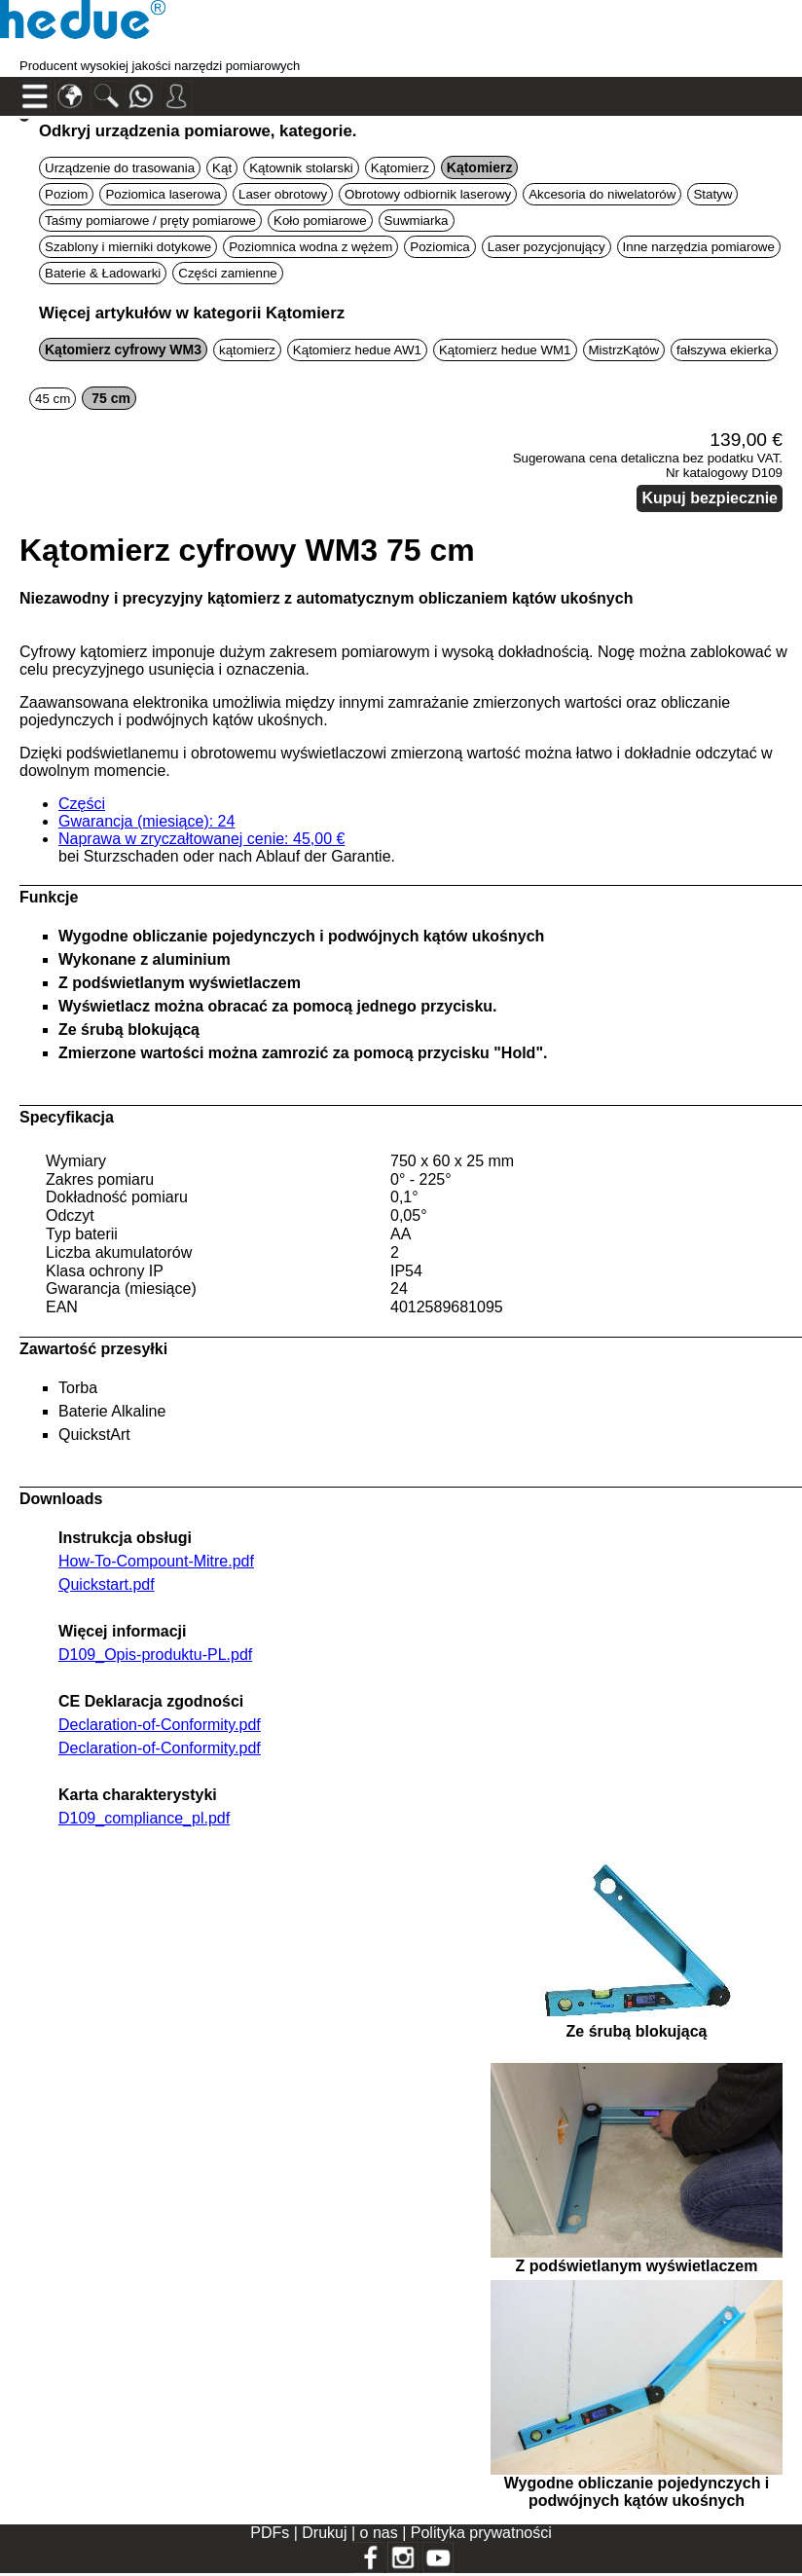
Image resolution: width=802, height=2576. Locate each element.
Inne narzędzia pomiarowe (699, 246)
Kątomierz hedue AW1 (357, 350)
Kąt (222, 168)
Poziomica (439, 246)
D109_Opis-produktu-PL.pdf (155, 1654)
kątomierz (247, 350)
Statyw (712, 194)
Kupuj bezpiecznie (709, 498)
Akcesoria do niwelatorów (602, 194)
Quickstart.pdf (106, 1584)
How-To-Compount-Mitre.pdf (156, 1561)
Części (81, 803)
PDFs (269, 2532)
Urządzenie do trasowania (120, 168)
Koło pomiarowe (320, 220)
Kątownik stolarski (301, 168)
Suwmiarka (416, 220)
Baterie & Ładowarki (103, 273)
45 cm (52, 398)
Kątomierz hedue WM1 (505, 350)
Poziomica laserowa (163, 194)
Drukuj (326, 2532)
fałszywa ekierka (724, 350)
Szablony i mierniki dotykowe (128, 246)
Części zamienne (227, 273)
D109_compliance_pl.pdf (144, 1818)
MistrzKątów (624, 350)
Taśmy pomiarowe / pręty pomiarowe (150, 220)
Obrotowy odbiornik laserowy (428, 194)
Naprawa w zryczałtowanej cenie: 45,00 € (201, 838)
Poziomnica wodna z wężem (310, 246)
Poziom (66, 194)
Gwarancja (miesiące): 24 (146, 821)
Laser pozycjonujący (546, 246)
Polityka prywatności (481, 2532)
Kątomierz (400, 168)
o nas (381, 2532)
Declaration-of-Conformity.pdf (159, 1724)
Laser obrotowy (282, 194)
